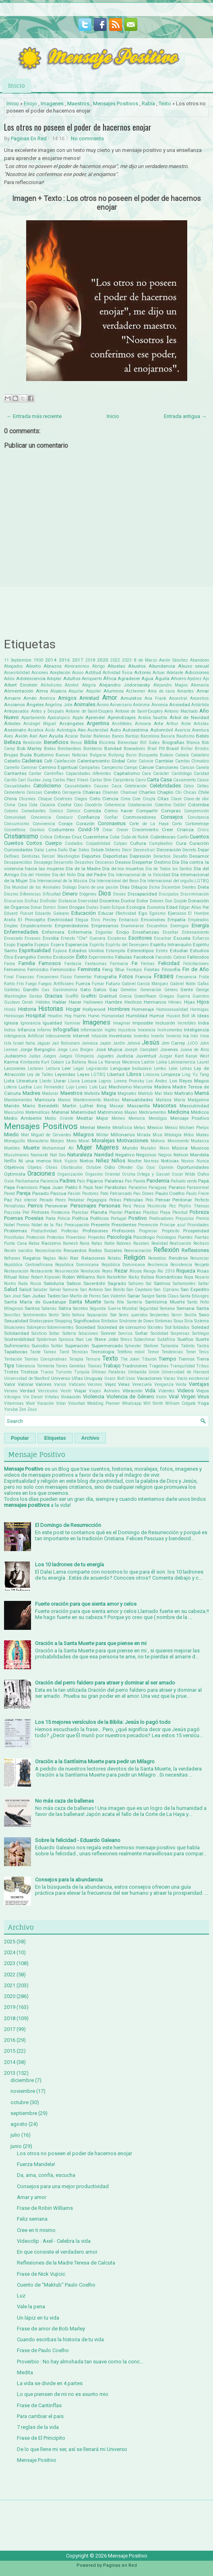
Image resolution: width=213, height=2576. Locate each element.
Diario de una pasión (98, 887)
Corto (177, 823)
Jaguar (43, 1043)
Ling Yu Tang (195, 1074)
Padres (68, 1181)
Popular (20, 1438)
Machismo (120, 1087)
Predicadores (161, 1218)
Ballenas (101, 736)
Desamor (199, 856)
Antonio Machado (181, 711)
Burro (131, 755)
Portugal (118, 1218)
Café (48, 761)
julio (15, 2135)
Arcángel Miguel (39, 723)
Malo (168, 1093)
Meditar (85, 1118)
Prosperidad (196, 1231)
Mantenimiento (87, 1100)
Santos (32, 1308)
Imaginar (121, 1023)
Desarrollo (63, 862)
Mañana (164, 1100)
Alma (42, 691)
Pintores (40, 1212)
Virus (203, 1397)
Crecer (122, 829)
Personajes (83, 1206)
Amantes (185, 691)
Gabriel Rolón (183, 983)
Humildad (136, 1016)
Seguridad (148, 1308)
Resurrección (67, 1271)
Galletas (12, 989)
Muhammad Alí (58, 1148)
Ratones (123, 1243)
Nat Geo (58, 1155)
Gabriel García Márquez (145, 983)
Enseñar (170, 932)
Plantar (116, 1212)
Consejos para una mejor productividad (63, 2186)
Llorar (60, 1081)
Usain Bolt (114, 1378)
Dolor (142, 901)
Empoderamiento (36, 925)
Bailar (86, 736)
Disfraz (32, 901)
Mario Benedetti (41, 1106)
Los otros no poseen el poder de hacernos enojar (77, 127)
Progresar (148, 1231)
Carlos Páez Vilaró (70, 780)
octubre (19, 2102)
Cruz (77, 837)
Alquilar (76, 691)
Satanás (49, 1308)
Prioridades (198, 1225)
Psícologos (166, 1237)
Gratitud (108, 996)
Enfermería (80, 932)
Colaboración (140, 804)
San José (12, 1296)
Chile (203, 792)
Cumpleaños (161, 843)
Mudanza (200, 1141)
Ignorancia (31, 1023)
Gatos (99, 989)
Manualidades (137, 1100)
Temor (153, 1352)
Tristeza (29, 1372)
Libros (133, 1074)
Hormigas (199, 1009)
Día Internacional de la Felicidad (139, 874)
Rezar (121, 1271)
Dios (104, 893)
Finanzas (25, 977)
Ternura (92, 1359)
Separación (97, 1315)
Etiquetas (55, 1438)
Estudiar (179, 950)
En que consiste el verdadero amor (57, 2252)
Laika (161, 1062)
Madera (162, 1087)
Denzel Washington (61, 856)
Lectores (35, 1068)
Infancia (26, 1030)
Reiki (63, 1258)
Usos (130, 1378)
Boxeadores (134, 748)
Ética (8, 957)
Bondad (113, 748)
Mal (158, 1093)
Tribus (202, 1366)
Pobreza (199, 1212)
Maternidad (83, 1112)
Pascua (58, 1193)
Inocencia (146, 1030)
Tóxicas (94, 1366)
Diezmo (11, 894)
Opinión (166, 1167)
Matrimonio (110, 1112)
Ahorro (178, 678)
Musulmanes (16, 1155)
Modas (202, 1134)
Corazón (85, 823)
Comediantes (33, 811)
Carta (153, 780)
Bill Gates (150, 742)
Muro (164, 1148)
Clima (9, 804)
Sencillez (12, 1315)
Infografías (66, 1030)
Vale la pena (31, 2306)
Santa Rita (114, 1302)
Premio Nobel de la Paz (39, 1225)
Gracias (53, 996)
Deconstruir (144, 850)
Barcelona (150, 736)
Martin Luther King (84, 1106)
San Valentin (114, 1296)
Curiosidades (18, 850)
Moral (84, 1141)
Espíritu (96, 944)
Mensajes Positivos (115, 103)
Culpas (120, 843)
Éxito (81, 957)
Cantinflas (54, 773)
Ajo (206, 678)
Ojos (150, 1167)
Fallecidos (198, 957)
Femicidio (37, 969)
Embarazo (128, 919)
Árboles (12, 723)
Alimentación (18, 691)
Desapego (43, 862)
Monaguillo (14, 1141)
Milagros (83, 1134)
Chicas (189, 792)
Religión (134, 1257)
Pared (9, 1193)
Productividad (44, 1231)
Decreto (189, 850)
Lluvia (74, 1081)
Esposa (60, 950)
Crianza (185, 829)
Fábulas (123, 957)
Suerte (202, 1339)
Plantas (132, 1212)
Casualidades (17, 786)
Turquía (81, 1372)
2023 (127, 660)
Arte (158, 723)
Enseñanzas (145, 932)
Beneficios (56, 742)
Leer (66, 1068)
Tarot (64, 1352)
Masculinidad (194, 1106)
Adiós (9, 678)
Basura (168, 736)
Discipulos (169, 894)
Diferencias (30, 894)
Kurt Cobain (52, 1062)
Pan (128, 1181)
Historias (50, 1008)
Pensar (162, 1200)
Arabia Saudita (153, 717)
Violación (71, 1397)
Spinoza (66, 1339)
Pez (172, 1206)
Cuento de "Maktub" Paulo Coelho (56, 2285)
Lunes (81, 1087)
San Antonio (91, 1289)
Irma (204, 1036)
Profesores (123, 1231)
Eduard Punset (18, 913)
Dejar (203, 850)
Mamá (201, 1093)
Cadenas (32, 761)
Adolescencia (30, 678)
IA (193, 1016)
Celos (189, 786)
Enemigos (179, 925)
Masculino (14, 1112)
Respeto (201, 1264)
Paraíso (177, 1187)
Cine (136, 798)
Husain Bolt (178, 1016)
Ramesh (70, 1243)
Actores (142, 672)
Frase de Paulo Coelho (43, 2350)
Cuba (115, 837)
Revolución (90, 1271)
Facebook (144, 957)
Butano (166, 755)
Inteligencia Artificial (24, 1036)
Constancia (198, 817)
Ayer (43, 736)
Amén (30, 698)
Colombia (198, 804)
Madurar (50, 1093)
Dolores (157, 901)
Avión (21, 736)
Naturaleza (79, 1155)
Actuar (159, 672)
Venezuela (142, 1384)
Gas (45, 989)
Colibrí (179, 804)
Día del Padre (91, 874)
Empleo (11, 925)
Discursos (13, 901)
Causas (101, 786)
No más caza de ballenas (64, 1801)
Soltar (54, 1333)
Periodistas (14, 1206)
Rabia (148, 103)
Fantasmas (96, 963)
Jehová (133, 1043)
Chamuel (128, 792)
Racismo (51, 1243)
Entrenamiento (195, 932)
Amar (202, 691)
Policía (64, 1218)
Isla (7, 1043)
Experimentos (101, 957)
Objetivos (14, 1167)
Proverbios (76, 1237)
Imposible (142, 1023)
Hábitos (42, 1002)
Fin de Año (195, 969)
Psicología (119, 1237)
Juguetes (105, 1056)
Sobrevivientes (60, 1327)
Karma (11, 1062)
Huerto (79, 1016)
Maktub (145, 1093)
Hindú (10, 1009)
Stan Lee (84, 1339)
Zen (22, 1409)
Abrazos (52, 666)
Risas (203, 1271)
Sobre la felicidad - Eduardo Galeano (77, 1840)
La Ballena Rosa (81, 1062)
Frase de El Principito (41, 2438)
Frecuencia (186, 977)
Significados (86, 1321)
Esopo (9, 944)
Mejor (102, 1118)
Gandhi (31, 989)
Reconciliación (48, 1250)
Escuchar (163, 938)
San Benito (115, 1289)
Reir (74, 1258)
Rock (101, 1277)
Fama (9, 963)
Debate (97, 850)
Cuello (182, 837)
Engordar (104, 932)
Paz (8, 1200)
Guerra (183, 996)
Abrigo (98, 666)
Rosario (202, 1277)
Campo (130, 767)
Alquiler (93, 691)
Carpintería (123, 780)
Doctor (128, 901)
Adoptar (54, 678)
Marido (11, 1106)
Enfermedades (21, 932)
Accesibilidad (17, 672)
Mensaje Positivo (189, 1118)
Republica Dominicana (77, 1264)
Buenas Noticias (72, 755)
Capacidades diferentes (88, 773)
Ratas (96, 1243)
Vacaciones (149, 1378)
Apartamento (33, 717)
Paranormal (198, 1187)
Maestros (78, 103)
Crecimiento (145, 829)
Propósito (170, 1231)
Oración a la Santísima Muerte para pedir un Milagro (95, 1761)
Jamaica (89, 1043)
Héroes (175, 1002)
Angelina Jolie (58, 704)
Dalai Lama (45, 850)
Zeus (32, 1409)
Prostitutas (14, 1237)
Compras (171, 811)
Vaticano (77, 1384)
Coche (64, 804)
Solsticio (39, 1333)
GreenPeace (145, 996)
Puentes (185, 1237)
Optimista (14, 1174)
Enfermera (53, 932)
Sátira (64, 1308)
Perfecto (201, 1200)
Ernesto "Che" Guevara (83, 938)
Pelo (149, 1200)
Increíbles (187, 1023)
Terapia (76, 1359)
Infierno (44, 1030)
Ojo (139, 1167)
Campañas (89, 767)
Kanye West (197, 1056)
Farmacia (119, 963)
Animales (84, 704)
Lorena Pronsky (129, 1081)
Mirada (144, 1134)
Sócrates (155, 1327)
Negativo (124, 1155)
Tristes (11, 1372)
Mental (87, 1127)
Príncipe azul (172, 1225)
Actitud (93, 672)
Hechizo (133, 1002)
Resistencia (181, 1264)
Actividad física (117, 672)
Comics (56, 811)
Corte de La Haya (149, 823)
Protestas (55, 1237)
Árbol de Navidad (189, 717)
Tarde (35, 1352)
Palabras (114, 1181)
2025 (9, 1942)
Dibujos (139, 887)
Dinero (70, 894)
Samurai (71, 1289)
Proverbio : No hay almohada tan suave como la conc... (80, 2362)
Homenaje (143, 1009)
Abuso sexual (193, 666)
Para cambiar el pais (40, 2416)
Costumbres (61, 829)
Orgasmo (94, 1174)
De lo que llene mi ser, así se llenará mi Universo (72, 2449)
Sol (168, 1327)
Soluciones (88, 1333)
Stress (126, 1339)
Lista (9, 1081)
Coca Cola (28, 804)
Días (125, 887)
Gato (85, 989)
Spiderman (47, 1339)
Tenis (204, 1352)
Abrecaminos (76, 666)
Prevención (148, 1225)
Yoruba (11, 1409)
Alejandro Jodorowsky (124, 685)
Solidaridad (16, 1333)
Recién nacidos (18, 1250)
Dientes (189, 887)
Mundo (130, 1148)
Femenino (14, 969)
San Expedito (194, 1289)
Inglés (110, 1030)
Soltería (69, 1333)
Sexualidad (16, 1321)
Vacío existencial (193, 1378)
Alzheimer (135, 691)
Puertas (201, 1237)
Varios (60, 1384)
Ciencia (110, 798)
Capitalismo (127, 773)
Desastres (84, 862)
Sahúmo (135, 1283)
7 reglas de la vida (38, 2427)
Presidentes (124, 1225)
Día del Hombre (35, 874)
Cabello (12, 761)
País (81, 1181)
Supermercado (107, 1345)
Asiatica (35, 730)
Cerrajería (71, 792)
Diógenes (88, 894)
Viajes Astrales (104, 1391)
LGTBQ (98, 1074)
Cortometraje (197, 823)
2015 (9, 2051)
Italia (30, 1043)
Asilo (50, 730)
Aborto (33, 666)
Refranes (12, 1258)
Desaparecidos (18, 862)
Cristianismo (21, 836)
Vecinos (94, 1384)
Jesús (150, 1042)
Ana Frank (155, 698)
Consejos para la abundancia (69, 1880)
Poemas (13, 1218)
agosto (18, 2124)
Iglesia (11, 1023)
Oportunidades (193, 1167)
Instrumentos (169, 1030)
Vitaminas (14, 1403)
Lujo (70, 1087)
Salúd (25, 1289)
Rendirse (178, 1258)
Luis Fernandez (49, 1087)
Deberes (112, 850)
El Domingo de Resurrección (68, 1525)
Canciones (166, 767)
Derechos (162, 856)
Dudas (92, 907)
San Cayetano (139, 1289)
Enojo (30, 103)
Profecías (70, 1231)
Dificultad (52, 894)
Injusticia (127, 1030)
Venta (181, 1384)
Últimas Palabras (108, 1372)
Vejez (110, 1384)
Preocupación (76, 1225)
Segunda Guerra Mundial (114, 1308)
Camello (11, 767)
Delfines (11, 856)
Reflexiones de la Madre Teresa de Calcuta (66, 2263)
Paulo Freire (197, 1193)
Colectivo (163, 804)
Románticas (169, 1277)
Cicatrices (63, 798)
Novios (187, 1161)
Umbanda (137, 1372)
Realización (180, 1243)
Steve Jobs (106, 1339)
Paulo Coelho (170, 1193)
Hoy (68, 1016)
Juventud (146, 1056)
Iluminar (72, 1023)
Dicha (154, 887)
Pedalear (76, 1200)
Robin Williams (78, 1277)
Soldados (181, 1327)
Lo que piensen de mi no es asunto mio (62, 2394)
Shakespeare (41, 1321)
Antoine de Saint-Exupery (89, 711)
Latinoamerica (181, 1062)
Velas (124, 1384)
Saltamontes (184, 1283)
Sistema (201, 1321)
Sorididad (159, 1333)
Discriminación (194, 894)
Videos (185, 1390)
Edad (172, 907)
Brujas (11, 755)
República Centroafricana (28, 1264)
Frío (20, 983)
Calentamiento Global (101, 761)
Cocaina (47, 804)
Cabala (182, 755)
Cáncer (146, 767)
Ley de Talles (40, 1074)
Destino (162, 862)
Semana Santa (192, 1308)
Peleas (115, 1200)
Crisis (203, 829)
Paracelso (137, 1187)
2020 (102, 660)
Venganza (164, 1384)
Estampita (115, 950)
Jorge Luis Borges (75, 1049)
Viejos (202, 1391)
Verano (10, 1391)
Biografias (173, 742)
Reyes (107, 1271)
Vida (150, 1390)
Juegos (49, 1056)
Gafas (203, 983)
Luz (103, 1087)
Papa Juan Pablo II (60, 1187)
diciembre (22, 2080)
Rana (84, 1243)
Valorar (25, 1384)
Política (80, 1218)
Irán (194, 1036)
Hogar (73, 1009)
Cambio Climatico (192, 761)
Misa (157, 1134)
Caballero (200, 755)
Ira (186, 1036)
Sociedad (85, 1327)
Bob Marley (29, 748)
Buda (26, 755)
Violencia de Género (130, 1397)
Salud (10, 1289)
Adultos (72, 678)
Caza (117, 786)
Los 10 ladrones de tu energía (69, 1565)
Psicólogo (144, 1237)
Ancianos (14, 704)
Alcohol (72, 685)
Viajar (80, 1391)
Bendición (32, 742)
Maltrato (183, 1093)
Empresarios (104, 925)
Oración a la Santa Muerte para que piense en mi (91, 1643)
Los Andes (156, 1081)
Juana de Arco (194, 1049)
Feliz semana (32, 2219)
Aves (8, 736)
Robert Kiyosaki (46, 1277)
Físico (66, 977)
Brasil (172, 748)
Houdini (55, 1016)
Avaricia (182, 730)
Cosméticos (15, 829)
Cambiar (164, 761)
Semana (167, 1308)
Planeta (99, 1212)
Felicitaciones (196, 963)
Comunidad (15, 817)
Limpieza (170, 1074)
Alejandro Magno (170, 685)
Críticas (62, 837)
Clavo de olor (196, 798)
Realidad (159, 1243)
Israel (18, 1043)
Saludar (40, 1289)
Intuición (99, 1036)
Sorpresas (180, 1333)
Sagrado (117, 1283)
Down (63, 907)
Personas (109, 1206)
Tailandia (169, 1345)
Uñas (77, 1378)
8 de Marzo (145, 660)
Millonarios (123, 1134)
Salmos (162, 1283)
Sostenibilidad (19, 1339)
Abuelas (116, 666)
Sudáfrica (166, 1339)
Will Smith (153, 1403)
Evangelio (25, 957)
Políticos (99, 1218)
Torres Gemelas (71, 1366)
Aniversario (121, 704)
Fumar (98, 983)
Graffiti (72, 996)
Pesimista (156, 1206)
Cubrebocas (163, 837)
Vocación (45, 1403)
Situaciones (14, 1327)
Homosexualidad (172, 1009)
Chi (178, 792)
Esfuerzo (200, 938)
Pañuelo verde (184, 1181)
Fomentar (83, 977)
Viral (174, 1397)
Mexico (155, 1127)
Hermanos (155, 1002)
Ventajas (199, 1384)
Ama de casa (161, 691)
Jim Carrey (173, 1043)
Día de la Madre (83, 868)
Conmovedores (139, 817)
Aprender (95, 717)
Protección (35, 1237)
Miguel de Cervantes (51, 1134)
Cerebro (52, 792)
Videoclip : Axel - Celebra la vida (54, 2241)
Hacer (75, 1002)
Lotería (10, 1087)
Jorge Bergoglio (37, 1049)
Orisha (128, 1174)
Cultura (138, 843)
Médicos (200, 1112)
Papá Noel (93, 1187)
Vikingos (12, 1397)
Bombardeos (69, 748)
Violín (161, 1397)
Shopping (63, 1321)
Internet (81, 1036)
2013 (9, 2073)
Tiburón (149, 1359)
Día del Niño (64, 874)
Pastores (90, 1193)
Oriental (112, 1174)
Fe (134, 963)
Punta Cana (15, 1243)
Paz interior (25, 1200)
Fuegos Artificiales (56, 983)
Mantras (111, 1100)
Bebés (202, 736)
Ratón (109, 1243)
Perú (127, 1206)
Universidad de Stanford (27, 1378)
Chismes (27, 798)
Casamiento (184, 780)
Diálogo (69, 887)
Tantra (202, 1345)
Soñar (141, 1333)
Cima (125, 798)
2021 (9, 1985)
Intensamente (58, 1036)
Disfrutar (48, 901)
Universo (60, 1378)
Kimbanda (30, 1062)
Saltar (203, 1283)
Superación (77, 1345)
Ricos (136, 1271)
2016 (64, 660)
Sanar (133, 1296)
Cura (181, 843)
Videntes (166, 1391)
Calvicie (146, 761)
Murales (148, 1148)
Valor (9, 1384)
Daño (63, 850)
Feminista (89, 969)
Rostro (10, 1283)
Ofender (125, 1167)
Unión (154, 1372)
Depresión (140, 856)
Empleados (198, 919)
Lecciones (14, 1068)
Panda (139, 1181)
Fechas (148, 963)
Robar (24, 1277)
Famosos (50, 963)
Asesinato (15, 730)
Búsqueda (148, 755)
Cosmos (37, 829)
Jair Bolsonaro (66, 1043)
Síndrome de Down (136, 1321)
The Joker (130, 1359)
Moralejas (103, 1140)
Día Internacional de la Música (58, 880)
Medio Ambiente (22, 1118)
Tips (9, 1366)
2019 (9, 2007)
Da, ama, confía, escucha (46, 2175)
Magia (108, 1093)
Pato (104, 1193)
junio (16, 2146)
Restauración (16, 1271)
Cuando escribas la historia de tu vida (60, 2339)
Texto (165, 103)
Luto (93, 1087)
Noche (134, 1161)
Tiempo (167, 1359)
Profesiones (95, 1231)
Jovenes (169, 1049)
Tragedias (159, 1366)
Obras (51, 1167)
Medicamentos (152, 1112)
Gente (186, 989)
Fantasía (72, 963)
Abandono (199, 660)
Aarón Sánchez (173, 660)
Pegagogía (97, 1200)
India (203, 1023)
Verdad (27, 1391)
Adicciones (197, 672)
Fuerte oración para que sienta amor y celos (85, 1604)
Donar (36, 907)
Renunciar (199, 1258)
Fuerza (83, 983)
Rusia (35, 1283)
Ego (143, 913)
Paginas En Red (29, 138)
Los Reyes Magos (189, 1081)
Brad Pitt (156, 748)
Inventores (120, 1036)
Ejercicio (177, 913)
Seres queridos (133, 1315)
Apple (77, 717)
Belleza (12, 742)
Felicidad (169, 963)
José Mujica (108, 1049)
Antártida (200, 704)
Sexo (204, 1315)
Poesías (34, 1218)
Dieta (203, 887)
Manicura (45, 1100)
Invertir (157, 1036)
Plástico (150, 1212)
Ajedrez (194, 678)
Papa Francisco (20, 1187)
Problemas (15, 1231)
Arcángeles (71, 723)
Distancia (67, 901)
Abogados (13, 666)
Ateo (82, 730)
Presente (100, 1225)
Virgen (188, 1397)
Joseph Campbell (141, 1049)
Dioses (119, 894)
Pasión (74, 1193)
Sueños (185, 1339)
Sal (148, 1283)
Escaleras (117, 938)
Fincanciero (47, 977)
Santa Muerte (85, 1302)
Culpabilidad (98, 843)
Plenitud (180, 1212)
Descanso (104, 862)
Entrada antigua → (185, 416)
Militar (102, 1134)
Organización (70, 1174)
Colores (11, 811)
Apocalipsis (59, 717)
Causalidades (77, 786)
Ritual (10, 1277)
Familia (27, 963)
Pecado (46, 1200)
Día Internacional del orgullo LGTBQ (174, 880)
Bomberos (92, 748)
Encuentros (157, 925)
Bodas (50, 748)
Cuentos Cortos (23, 843)
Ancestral (178, 698)
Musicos (200, 1148)
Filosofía (171, 969)
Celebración (135, 786)
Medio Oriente (59, 1118)
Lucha (25, 1087)
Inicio (16, 85)
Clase (176, 798)
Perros (35, 1206)
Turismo (64, 1372)
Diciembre (170, 887)
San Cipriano (166, 1289)
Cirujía (149, 798)
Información (92, 1030)
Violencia (93, 1397)
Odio (109, 1167)
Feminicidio (62, 969)
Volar (61, 1403)
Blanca (193, 742)
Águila (162, 678)
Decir (127, 850)
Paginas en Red (120, 2565)
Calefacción (65, 761)
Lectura (53, 1068)
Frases (164, 976)
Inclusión (165, 1023)
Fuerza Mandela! (36, 2164)
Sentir (54, 1315)
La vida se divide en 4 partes (50, 2383)
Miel (25, 1134)
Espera (57, 944)
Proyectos (96, 1237)
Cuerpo (53, 843)
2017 (77, 660)
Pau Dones (143, 1193)
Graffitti (89, 996)
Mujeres (107, 1147)
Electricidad (60, 919)
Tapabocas (15, 1352)
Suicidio (40, 1345)
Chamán (110, 792)
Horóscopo (14, 1016)
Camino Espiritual (58, 767)
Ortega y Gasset (153, 1174)
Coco (78, 804)
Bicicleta (107, 742)
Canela (202, 767)
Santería (134, 1302)
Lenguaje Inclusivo (131, 1068)
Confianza (89, 817)
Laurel (203, 1062)
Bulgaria (98, 755)
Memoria (136, 1118)
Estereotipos (140, 950)
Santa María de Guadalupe (35, 1302)
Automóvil (161, 730)
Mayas (130, 1112)
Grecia (125, 996)
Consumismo (16, 823)
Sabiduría (53, 1283)
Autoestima (135, 730)
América (47, 698)
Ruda (23, 1283)
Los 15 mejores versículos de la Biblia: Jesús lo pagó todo (103, 1722)
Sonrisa (125, 1333)
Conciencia (41, 817)
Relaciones (93, 1258)
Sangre (148, 1296)
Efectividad (126, 913)
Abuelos (137, 666)
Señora (78, 1315)
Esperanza (76, 944)
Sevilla (190, 1315)
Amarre (12, 698)
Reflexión (166, 1250)
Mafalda (92, 1093)
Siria (188, 1321)
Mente (103, 1127)
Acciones (39, 672)
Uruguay (93, 1378)
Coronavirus (112, 823)
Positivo (137, 1218)
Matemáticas (37, 1112)
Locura (89, 1081)
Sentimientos (35, 1315)
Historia (27, 1009)
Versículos (48, 1391)
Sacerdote (94, 1283)
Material (60, 1112)
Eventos (44, 957)
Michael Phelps (194, 1127)
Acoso (77, 672)
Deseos (123, 862)
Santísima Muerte (165, 1302)
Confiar (111, 817)
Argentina (98, 723)
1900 (38, 660)
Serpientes (159, 1315)
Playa (165, 1212)
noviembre (22, 2091)
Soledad (200, 1327)
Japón (105, 1043)
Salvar (55, 1289)
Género (171, 989)
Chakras (92, 792)
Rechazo (201, 1243)
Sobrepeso (36, 1327)
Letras (186, 1068)
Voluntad (76, 1403)
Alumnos (113, 691)
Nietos (86, 1161)
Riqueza (185, 1271)
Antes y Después (47, 711)
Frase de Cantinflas (39, 2405)
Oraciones (41, 1173)
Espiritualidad (35, 950)
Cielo (94, 798)
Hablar (59, 1002)
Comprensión (196, 811)
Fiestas (151, 969)
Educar (106, 913)
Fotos (126, 976)
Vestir (66, 1391)
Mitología (173, 1134)
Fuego (31, 983)
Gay (113, 989)
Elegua (81, 919)
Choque (45, 798)
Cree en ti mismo (36, 2230)
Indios (10, 1030)
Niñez (102, 1161)
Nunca (202, 1161)
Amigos (67, 698)
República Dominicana (123, 1264)
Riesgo (149, 1271)
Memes (118, 1118)
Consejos (172, 817)
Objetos (34, 1167)
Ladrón (148, 1062)
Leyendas (65, 1074)
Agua (147, 678)
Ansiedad (179, 704)
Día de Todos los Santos (168, 868)
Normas (151, 1161)
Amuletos (131, 698)
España (25, 944)
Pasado (40, 1193)
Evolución (63, 957)
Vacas (169, 1378)
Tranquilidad (182, 1366)
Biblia (90, 742)
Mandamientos (18, 1100)
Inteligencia (196, 1030)
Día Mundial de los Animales (32, 887)
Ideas (203, 1016)
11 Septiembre (17, 660)
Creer (167, 829)
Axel (33, 736)
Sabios (73, 1283)
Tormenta (45, 1366)
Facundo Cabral (170, 957)
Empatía (177, 919)
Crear (107, 829)
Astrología (66, 730)
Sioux (178, 1321)
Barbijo (132, 736)
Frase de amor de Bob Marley (51, 2329)
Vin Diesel (33, 1397)
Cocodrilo (93, 804)
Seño (66, 1315)
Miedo (11, 1134)
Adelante (175, 672)
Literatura (27, 1081)
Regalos (32, 1258)
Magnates (127, 1093)
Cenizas (34, 792)
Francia (143, 977)
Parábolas (115, 1187)
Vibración (132, 1391)
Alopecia (58, 691)
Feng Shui (113, 969)
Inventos (141, 1036)
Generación (150, 989)
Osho (203, 1174)
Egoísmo (157, 913)
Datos (84, 850)
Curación (199, 843)
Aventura (200, 730)
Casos (203, 780)
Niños (118, 1161)
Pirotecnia (60, 1212)
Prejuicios (185, 1218)
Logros (105, 1081)
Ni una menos (35, 1161)
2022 (115, 660)
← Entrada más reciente (34, 416)
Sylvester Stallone (141, 1345)
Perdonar (182, 1200)
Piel (26, 1212)
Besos (76, 742)
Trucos (47, 1372)
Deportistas (115, 856)
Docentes (109, 901)
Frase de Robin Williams (45, 2208)
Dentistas (31, 856)
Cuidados (74, 843)
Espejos (41, 944)
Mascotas (164, 1106)
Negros (165, 1155)
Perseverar (56, 1206)
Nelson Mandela (191, 1155)
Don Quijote (176, 901)
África (109, 678)
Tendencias (172, 1352)
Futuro (113, 983)
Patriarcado (121, 1193)
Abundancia (162, 666)
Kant (179, 1056)
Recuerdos (75, 1250)
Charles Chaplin (156, 792)
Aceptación (60, 672)
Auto (115, 730)
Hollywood (94, 1009)
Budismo (44, 755)
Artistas (201, 723)
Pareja (24, 1193)
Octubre (93, 1167)
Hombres (119, 1009)
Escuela (182, 938)
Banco (118, 736)
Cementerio (14, 792)
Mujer (84, 1147)
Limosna (151, 1074)
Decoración (169, 850)
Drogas (77, 907)
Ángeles (35, 704)
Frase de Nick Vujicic (41, 2274)
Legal (78, 1068)
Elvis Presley (103, 919)
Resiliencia (157, 1264)
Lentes (160, 1068)
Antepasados (16, 711)
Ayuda (56, 736)
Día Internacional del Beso (114, 880)
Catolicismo (47, 786)
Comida (92, 811)
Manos (64, 1100)
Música (180, 1148)
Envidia (51, 938)
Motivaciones (132, 1140)
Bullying (116, 755)
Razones (141, 1243)
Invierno (173, 1036)
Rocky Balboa (141, 1277)
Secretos (80, 1308)
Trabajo (112, 1366)
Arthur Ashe (178, 723)
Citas (163, 798)
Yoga (203, 1403)
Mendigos (158, 1118)
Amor (109, 697)
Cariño (10, 780)
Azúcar (72, 736)
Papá (203, 1181)
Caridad (201, 773)
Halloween (93, 1002)
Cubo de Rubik (135, 837)
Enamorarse (132, 925)
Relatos (114, 1258)
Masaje (117, 1106)
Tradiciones (134, 1366)
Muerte (31, 1148)
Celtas (203, 786)
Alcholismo (51, 685)
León (173, 1068)
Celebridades (165, 786)
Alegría (89, 685)
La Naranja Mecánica (119, 1062)
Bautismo (185, 736)
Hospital (35, 1015)
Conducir (64, 817)
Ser (113, 1315)
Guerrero (200, 996)
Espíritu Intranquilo (171, 944)
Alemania (200, 685)
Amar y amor (31, 2197)
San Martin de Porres (81, 1296)
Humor (156, 1016)
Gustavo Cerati (18, 1002)
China (10, 798)
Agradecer (129, 678)
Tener (191, 1352)
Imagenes (52, 103)
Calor (132, 761)
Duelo (105, 907)
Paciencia (49, 1181)
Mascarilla (138, 1106)
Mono (71, 1141)
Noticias (170, 1161)
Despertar (142, 862)
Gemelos (128, 989)
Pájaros (95, 1181)
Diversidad (88, 901)
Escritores (140, 938)
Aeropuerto (92, 678)
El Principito (31, 919)
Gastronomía (65, 989)
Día (175, 862)
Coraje (65, 823)
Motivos (158, 1141)
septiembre (23, 2113)
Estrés (162, 950)
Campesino (112, 767)
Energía (200, 925)
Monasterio (37, 1141)
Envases (33, 938)
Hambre (113, 1002)
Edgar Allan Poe (194, 907)
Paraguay (158, 1187)
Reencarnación (137, 1250)
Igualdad (52, 1023)
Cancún (187, 767)
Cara (146, 773)
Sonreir (108, 1333)
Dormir (49, 907)
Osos (9, 1181)
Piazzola (12, 1212)
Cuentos (199, 837)
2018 (90, 660)
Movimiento (178, 1141)
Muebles (12, 1148)
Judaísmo (15, 1056)
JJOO (192, 1043)
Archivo (90, 1438)
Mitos (189, 1134)
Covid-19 (88, 829)
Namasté (39, 1155)
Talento (187, 1345)
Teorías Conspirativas (45, 1359)
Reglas (49, 1258)
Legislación (97, 1068)
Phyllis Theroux (193, 1206)
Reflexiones (195, 1250)
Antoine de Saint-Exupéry (139, 711)
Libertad (115, 1074)
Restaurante (41, 1271)
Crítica (46, 837)
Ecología (135, 907)
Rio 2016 (165, 1271)
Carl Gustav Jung (35, 780)
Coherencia (114, 804)
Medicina (178, 1112)
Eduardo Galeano (52, 913)
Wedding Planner (103, 1403)
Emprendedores (72, 925)
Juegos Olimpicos (76, 1056)
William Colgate (180, 1403)
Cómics (73, 811)
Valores (43, 1384)
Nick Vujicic (65, 1161)
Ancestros (199, 698)
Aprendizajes (122, 717)
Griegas (166, 996)
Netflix (10, 1161)
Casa (166, 780)
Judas (35, 1056)
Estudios (199, 950)
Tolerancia (25, 1366)
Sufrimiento (16, 1345)
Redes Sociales (105, 1250)
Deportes (91, 856)
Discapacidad (142, 894)
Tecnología (102, 1352)
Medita (25, 2372)
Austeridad (97, 730)
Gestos (35, 996)
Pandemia (158, 1181)
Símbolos (109, 1321)
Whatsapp (131, 1403)
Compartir (147, 811)
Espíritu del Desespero (127, 944)
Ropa (188, 1277)
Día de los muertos (123, 868)
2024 (9, 1952)
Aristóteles (122, 723)
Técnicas (79, 1352)
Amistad (89, 698)
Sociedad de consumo (121, 1327)
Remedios (157, 1258)
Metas (139, 1127)
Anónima (141, 704)
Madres (31, 1093)
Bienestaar (128, 742)
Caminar (29, 767)
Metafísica (122, 1127)
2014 (50, 660)
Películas (133, 1200)
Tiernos (186, 1359)
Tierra (202, 1359)
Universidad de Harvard (185, 1372)
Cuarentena (95, 837)
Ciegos (80, 798)
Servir (177, 1315)
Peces (60, 1200)
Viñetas (52, 1397)
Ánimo (103, 704)
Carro (140, 780)
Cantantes (15, 773)
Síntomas (163, 1321)
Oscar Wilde (184, 1174)
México (171, 1127)
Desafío (180, 856)
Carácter (161, 773)
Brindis (202, 748)
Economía (156, 907)
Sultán (57, 1345)
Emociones (153, 919)
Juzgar (165, 1056)
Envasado (13, 938)
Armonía (143, 723)
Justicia (124, 1056)
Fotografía (105, 977)
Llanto (45, 1081)
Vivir (30, 1403)
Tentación (13, 1359)
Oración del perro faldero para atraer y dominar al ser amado (105, 1683)
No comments (87, 138)
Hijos (203, 1002)
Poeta (50, 1218)
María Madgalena (191, 1100)
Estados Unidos (86, 950)
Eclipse (118, 907)
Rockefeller (117, 1277)
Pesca (139, 1206)
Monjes (57, 1141)
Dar (73, 850)
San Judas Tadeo (41, 1296)
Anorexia (159, 704)
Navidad (104, 1155)
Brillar (187, 748)
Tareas (49, 1352)
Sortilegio (200, 1333)
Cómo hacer (118, 811)
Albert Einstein (20, 685)
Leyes (83, 1074)
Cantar (35, 773)
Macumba (142, 1087)
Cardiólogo (182, 773)
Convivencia (44, 823)
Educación (83, 913)
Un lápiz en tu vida (38, 2318)
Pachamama (27, 1181)
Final (9, 977)
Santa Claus (167, 1296)
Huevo (93, 1016)
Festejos (134, 969)
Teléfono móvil (131, 1352)
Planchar (80, 1212)
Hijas (189, 1002)
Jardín (119, 1043)
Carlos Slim (101, 780)
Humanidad (112, 1016)
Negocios (146, 1155)
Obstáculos (72, 1167)
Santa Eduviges (194, 1296)
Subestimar (144, 1339)
